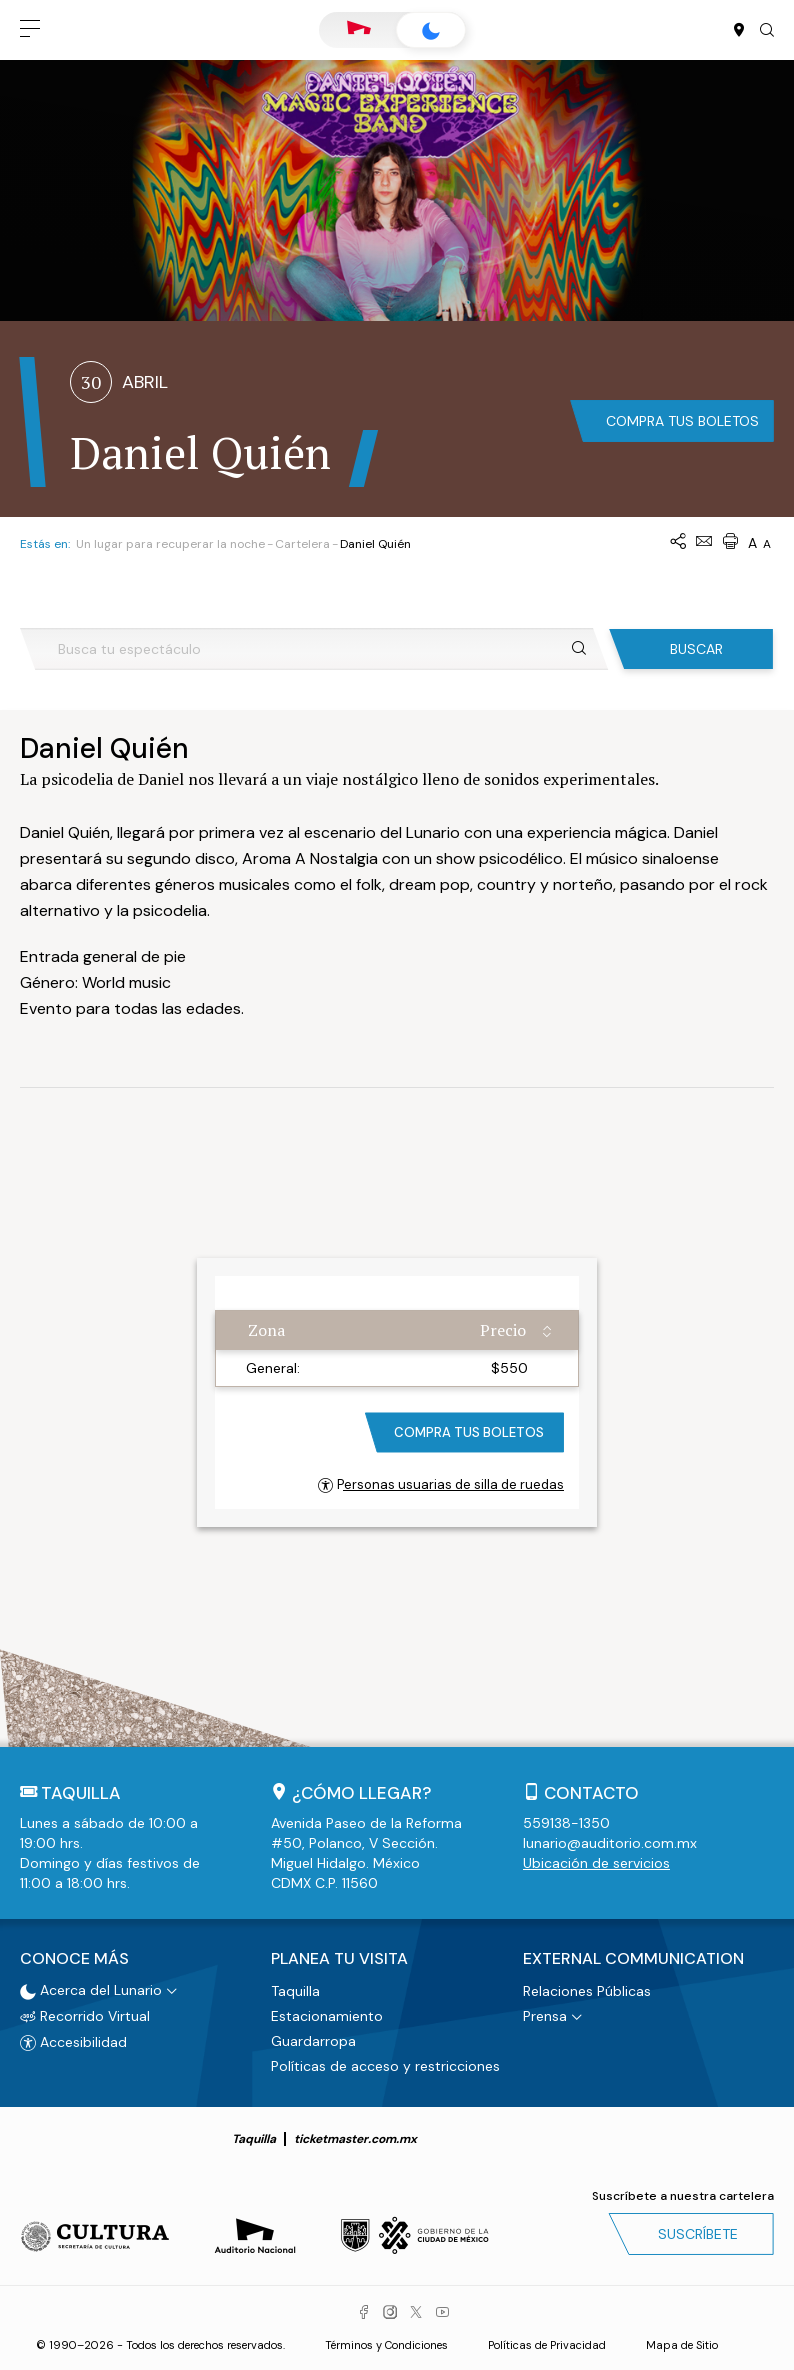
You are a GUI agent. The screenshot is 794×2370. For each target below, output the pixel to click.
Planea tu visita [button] (339, 1959)
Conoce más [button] (74, 1959)
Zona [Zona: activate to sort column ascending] (266, 1330)
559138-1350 (566, 1823)
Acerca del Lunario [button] (91, 1990)
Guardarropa (313, 2041)
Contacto (591, 1793)
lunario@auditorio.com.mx (610, 1843)
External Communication (633, 1959)
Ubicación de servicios (596, 1863)
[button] (30, 30)
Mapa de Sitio (682, 2345)
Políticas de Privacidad (547, 2345)
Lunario (431, 31)
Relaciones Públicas (587, 1991)
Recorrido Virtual (85, 2015)
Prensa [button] (545, 2016)
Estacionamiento (327, 2016)
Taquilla (295, 1991)
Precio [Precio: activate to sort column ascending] (503, 1330)
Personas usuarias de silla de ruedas (441, 1484)
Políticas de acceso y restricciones (385, 2066)
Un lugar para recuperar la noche (170, 544)
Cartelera (302, 544)
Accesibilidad (73, 2041)
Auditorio (359, 29)
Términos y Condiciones (386, 2345)
